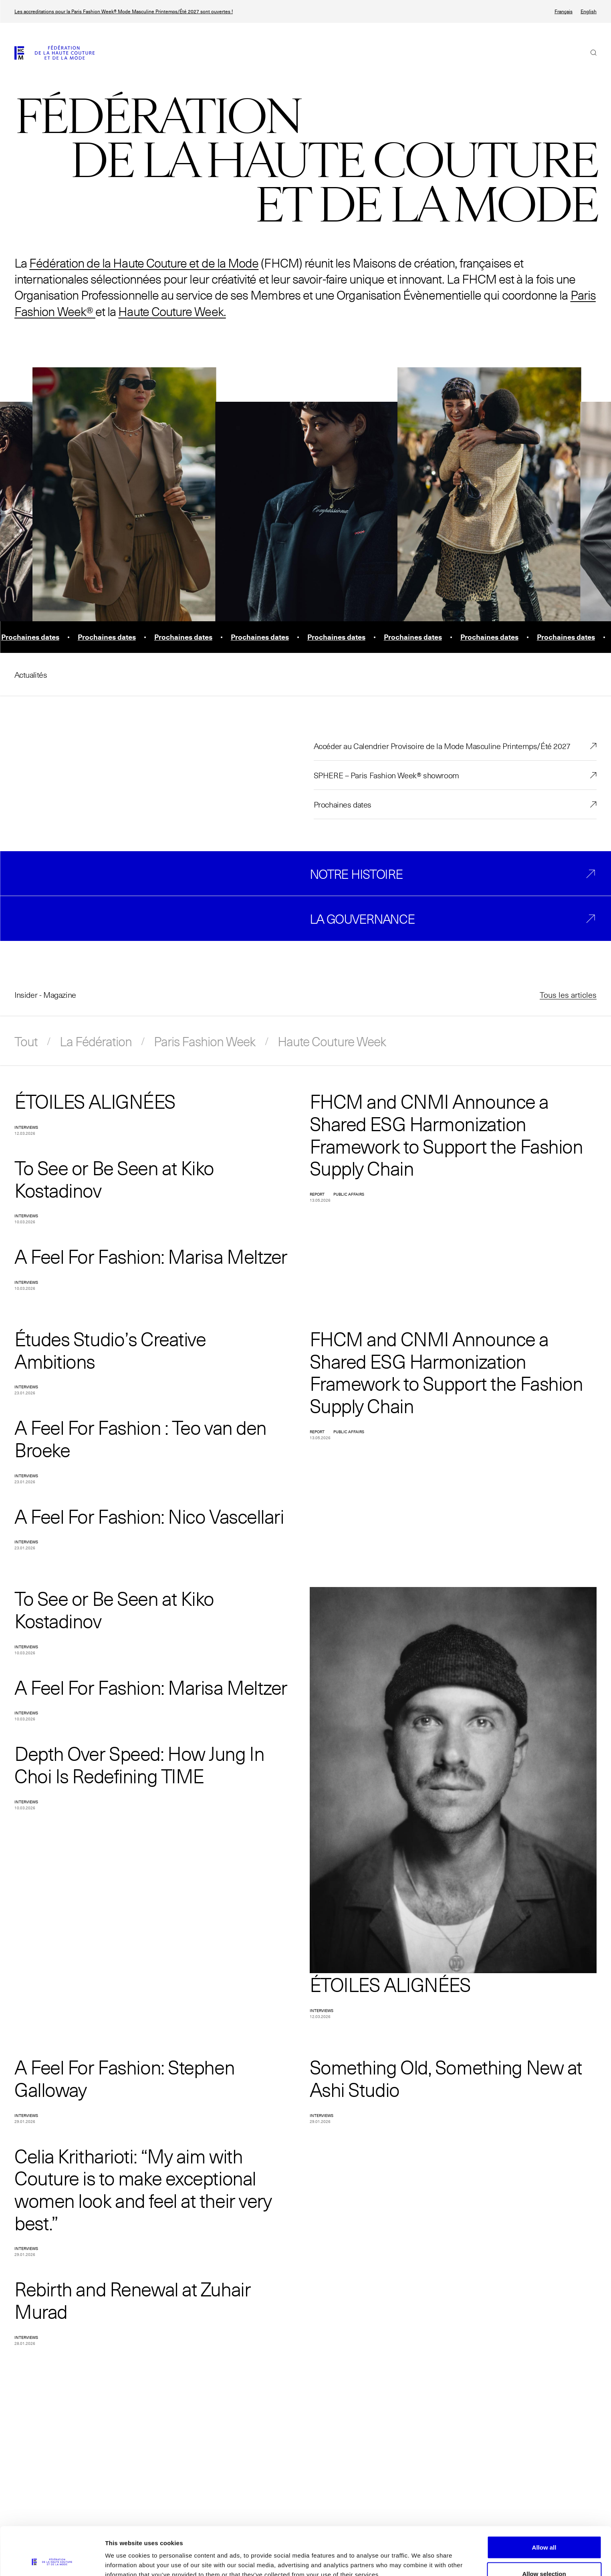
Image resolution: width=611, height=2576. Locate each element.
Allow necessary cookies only (544, 2554)
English (589, 11)
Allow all (544, 2502)
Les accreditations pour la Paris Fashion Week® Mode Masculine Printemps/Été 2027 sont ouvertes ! (123, 11)
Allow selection (544, 2528)
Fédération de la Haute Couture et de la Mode (143, 262)
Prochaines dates (343, 804)
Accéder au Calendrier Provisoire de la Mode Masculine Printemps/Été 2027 (442, 745)
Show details (420, 2555)
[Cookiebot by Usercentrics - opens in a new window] (52, 2560)
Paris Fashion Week (205, 1041)
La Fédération (96, 1041)
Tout (26, 1041)
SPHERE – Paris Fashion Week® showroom (386, 775)
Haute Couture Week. (172, 311)
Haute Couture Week (332, 1041)
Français (564, 11)
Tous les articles (568, 994)
